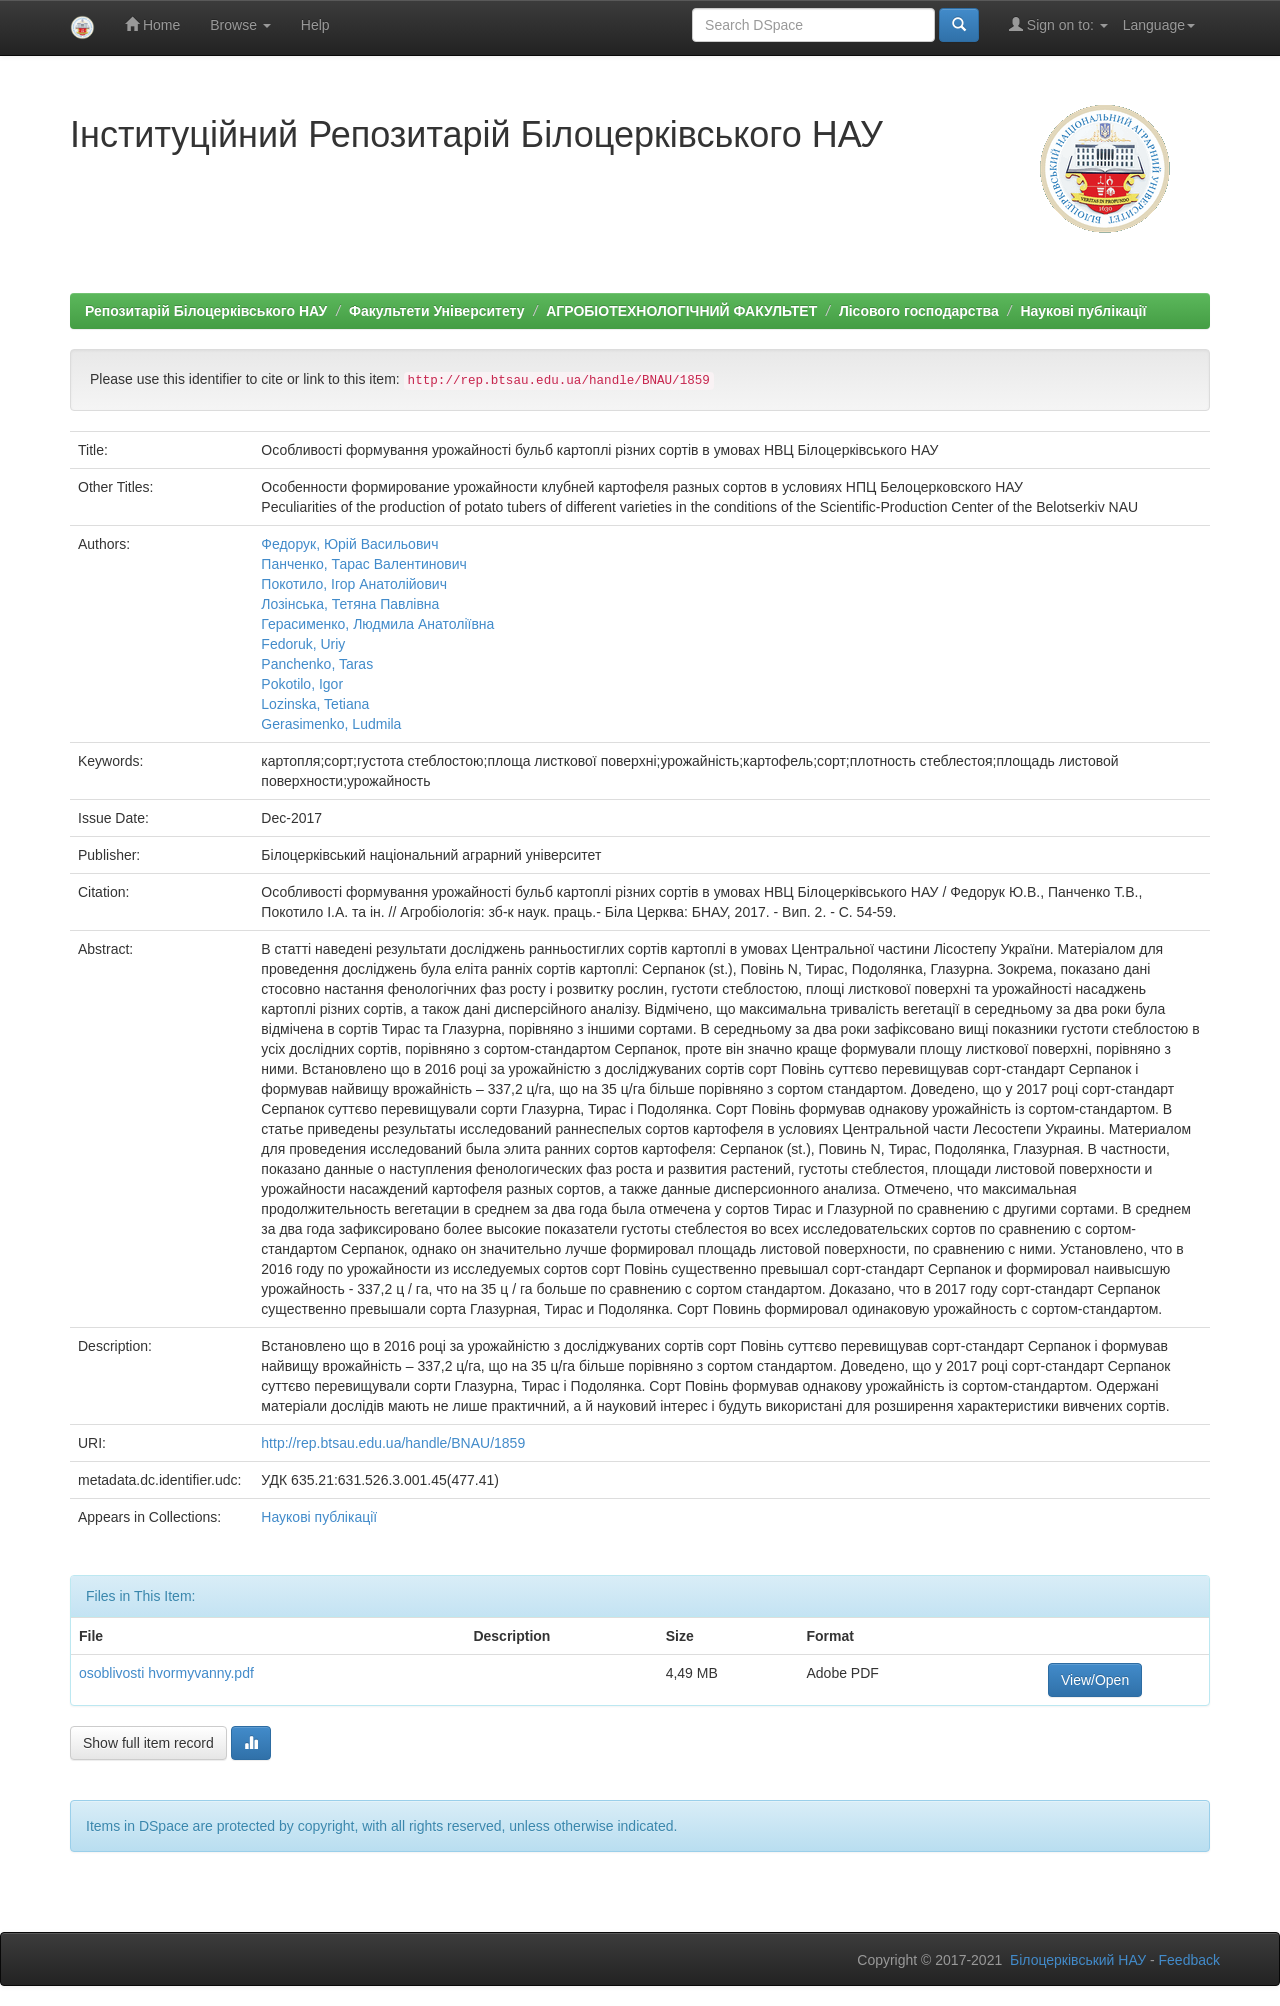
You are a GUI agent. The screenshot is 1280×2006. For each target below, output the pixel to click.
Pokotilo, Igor (302, 684)
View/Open (1095, 1680)
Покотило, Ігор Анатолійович (354, 584)
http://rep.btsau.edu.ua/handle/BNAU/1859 (393, 1443)
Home (152, 24)
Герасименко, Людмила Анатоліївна (377, 624)
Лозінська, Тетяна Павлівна (350, 604)
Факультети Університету (437, 311)
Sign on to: (1058, 24)
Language (1159, 25)
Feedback (1189, 1960)
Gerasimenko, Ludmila (331, 724)
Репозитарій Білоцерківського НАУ (206, 311)
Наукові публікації (1083, 311)
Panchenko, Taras (317, 664)
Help (315, 25)
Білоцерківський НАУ (1078, 1960)
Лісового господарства (919, 311)
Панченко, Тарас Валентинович (364, 564)
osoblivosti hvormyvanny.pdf (166, 1673)
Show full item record (148, 1743)
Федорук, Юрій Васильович (349, 544)
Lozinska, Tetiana (315, 704)
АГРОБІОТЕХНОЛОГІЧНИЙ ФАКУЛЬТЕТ (681, 311)
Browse (240, 25)
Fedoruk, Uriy (303, 644)
